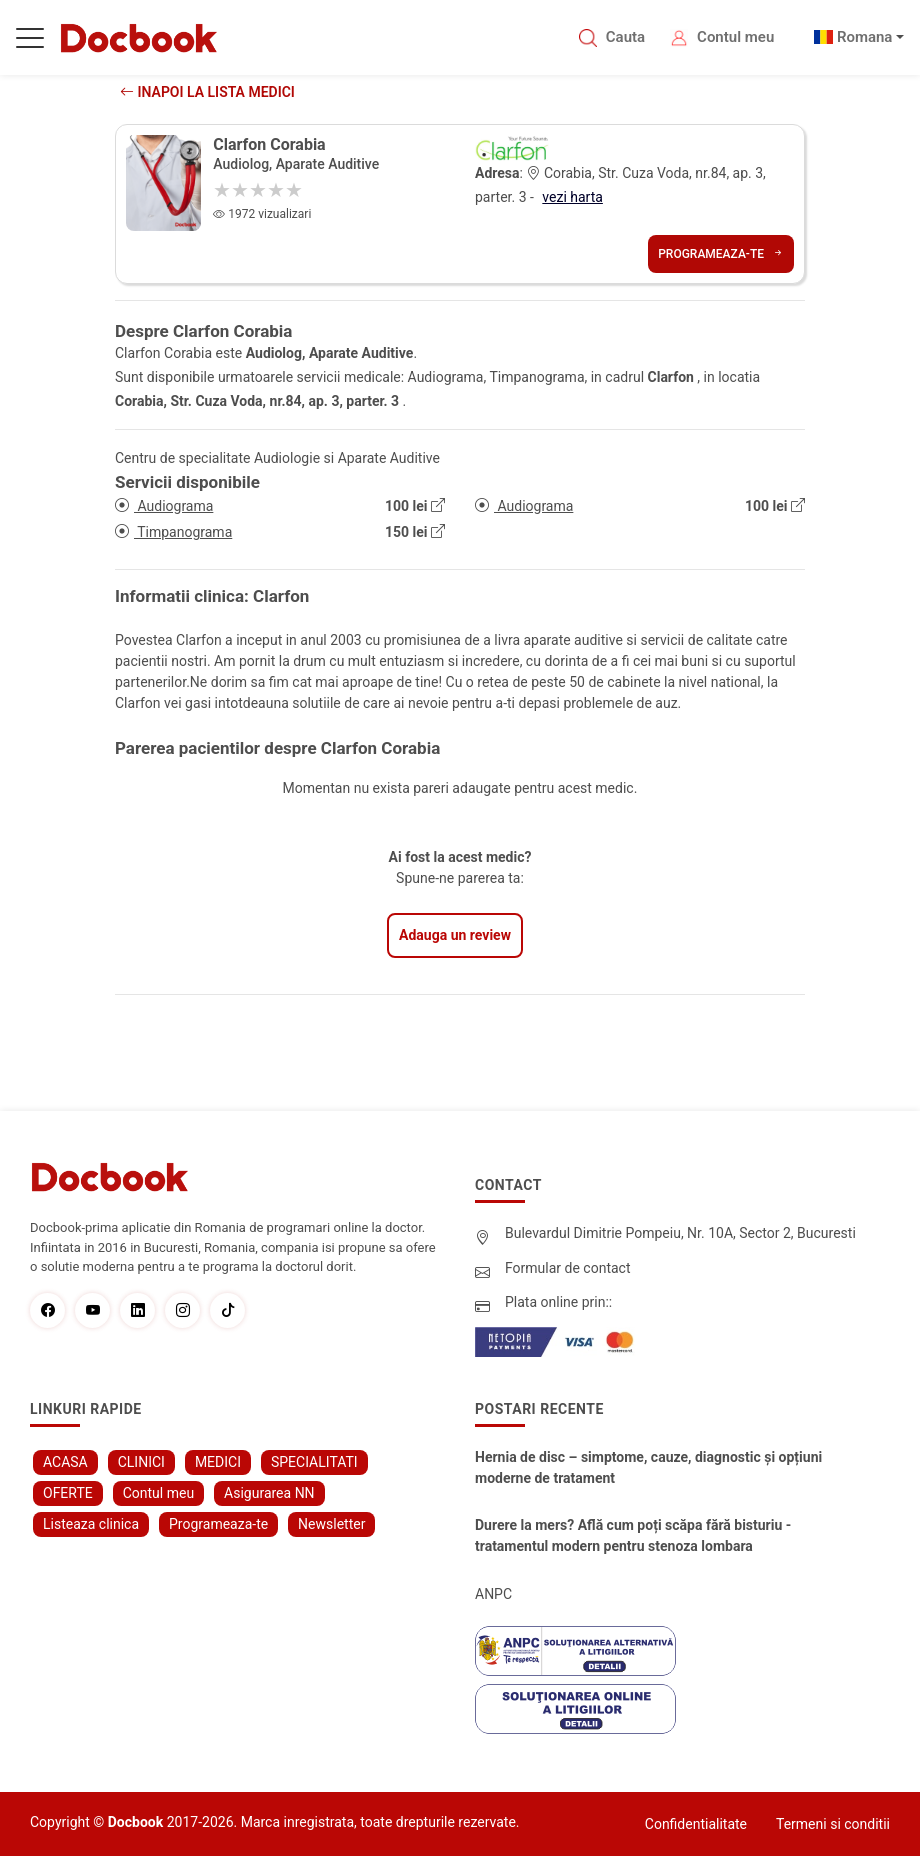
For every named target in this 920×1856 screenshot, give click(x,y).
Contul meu (735, 37)
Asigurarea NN (269, 1493)
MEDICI (218, 1462)
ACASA (65, 1462)
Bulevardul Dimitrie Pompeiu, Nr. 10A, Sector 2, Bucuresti (680, 1233)
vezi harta (572, 197)
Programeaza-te (721, 254)
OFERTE (68, 1493)
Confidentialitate (696, 1824)
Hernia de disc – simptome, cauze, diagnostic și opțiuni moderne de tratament (648, 1467)
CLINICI (141, 1462)
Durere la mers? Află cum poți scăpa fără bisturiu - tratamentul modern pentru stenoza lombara (633, 1535)
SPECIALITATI (314, 1462)
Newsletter (331, 1524)
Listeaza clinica (91, 1524)
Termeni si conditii (833, 1824)
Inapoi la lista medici (207, 92)
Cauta (625, 37)
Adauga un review (455, 935)
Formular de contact (568, 1268)
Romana (865, 37)
